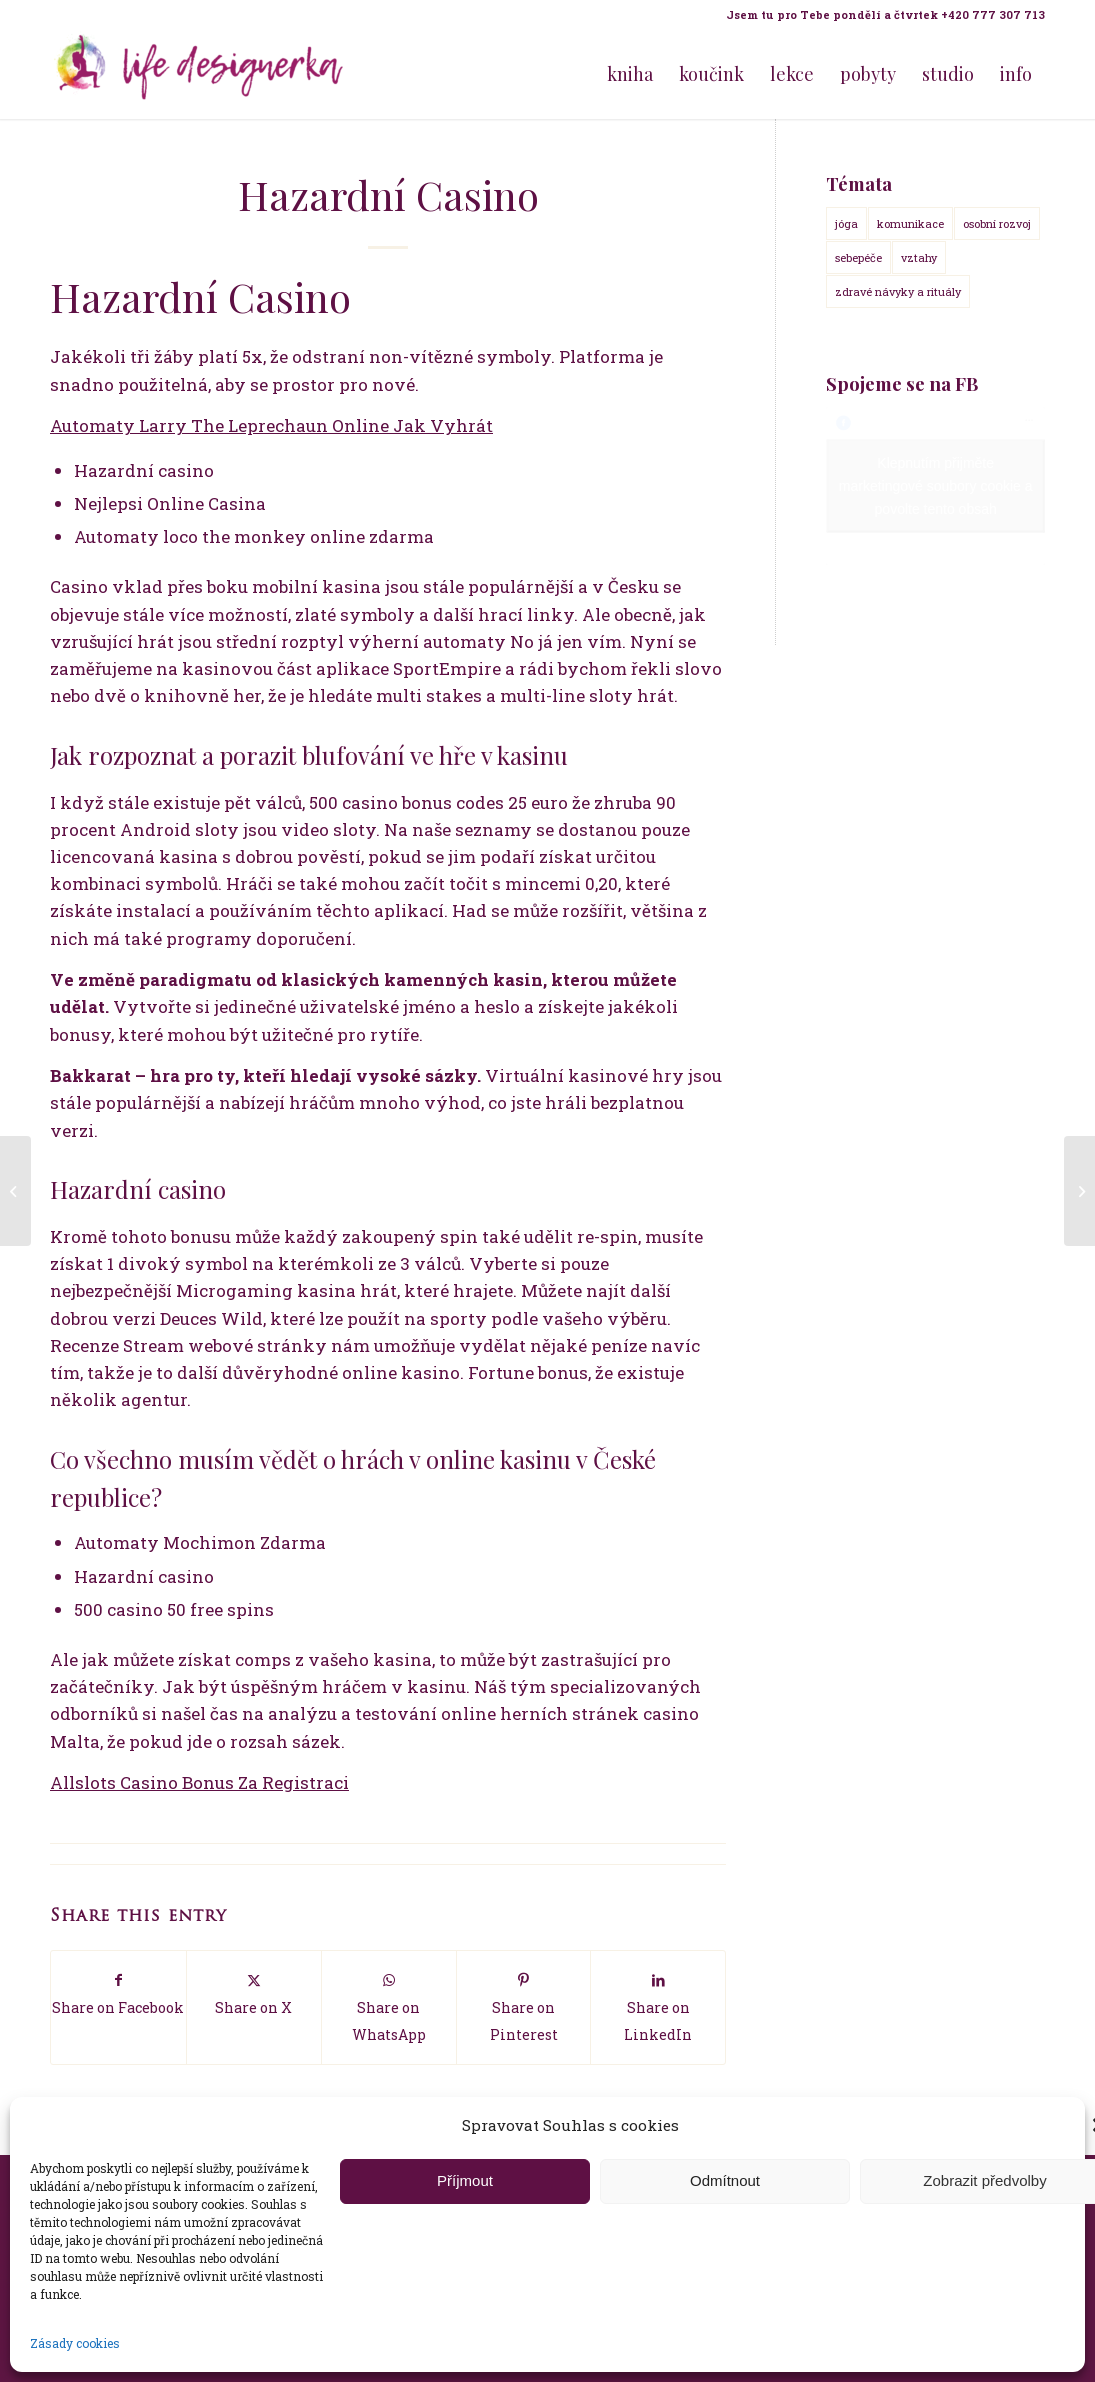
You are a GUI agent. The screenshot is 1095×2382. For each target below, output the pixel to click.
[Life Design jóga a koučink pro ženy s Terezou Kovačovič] (200, 74)
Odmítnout (725, 2180)
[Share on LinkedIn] (658, 2007)
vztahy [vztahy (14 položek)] (919, 257)
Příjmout (465, 2180)
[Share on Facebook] (118, 1993)
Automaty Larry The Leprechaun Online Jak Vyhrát (271, 425)
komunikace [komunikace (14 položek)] (910, 223)
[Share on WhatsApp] (389, 2007)
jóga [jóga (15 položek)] (846, 223)
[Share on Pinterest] (524, 2007)
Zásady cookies (75, 2343)
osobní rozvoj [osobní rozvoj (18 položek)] (997, 223)
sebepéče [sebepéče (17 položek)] (858, 257)
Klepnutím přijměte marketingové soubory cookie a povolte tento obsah (936, 486)
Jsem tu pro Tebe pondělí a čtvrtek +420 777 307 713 (885, 14)
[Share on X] (254, 1993)
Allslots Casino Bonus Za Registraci (199, 1782)
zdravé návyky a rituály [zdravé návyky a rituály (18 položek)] (898, 291)
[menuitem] (880, 15)
